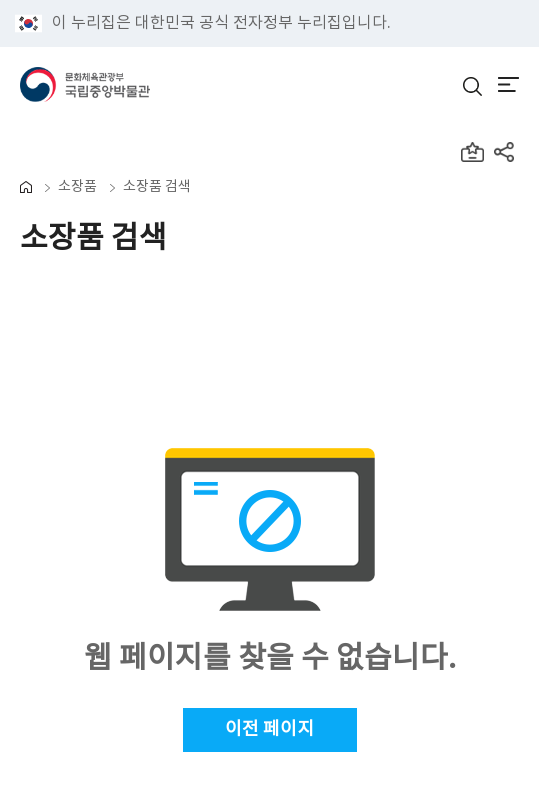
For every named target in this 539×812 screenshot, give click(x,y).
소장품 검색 (157, 187)
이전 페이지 (269, 729)
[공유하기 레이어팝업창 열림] (506, 154)
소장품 (77, 187)
